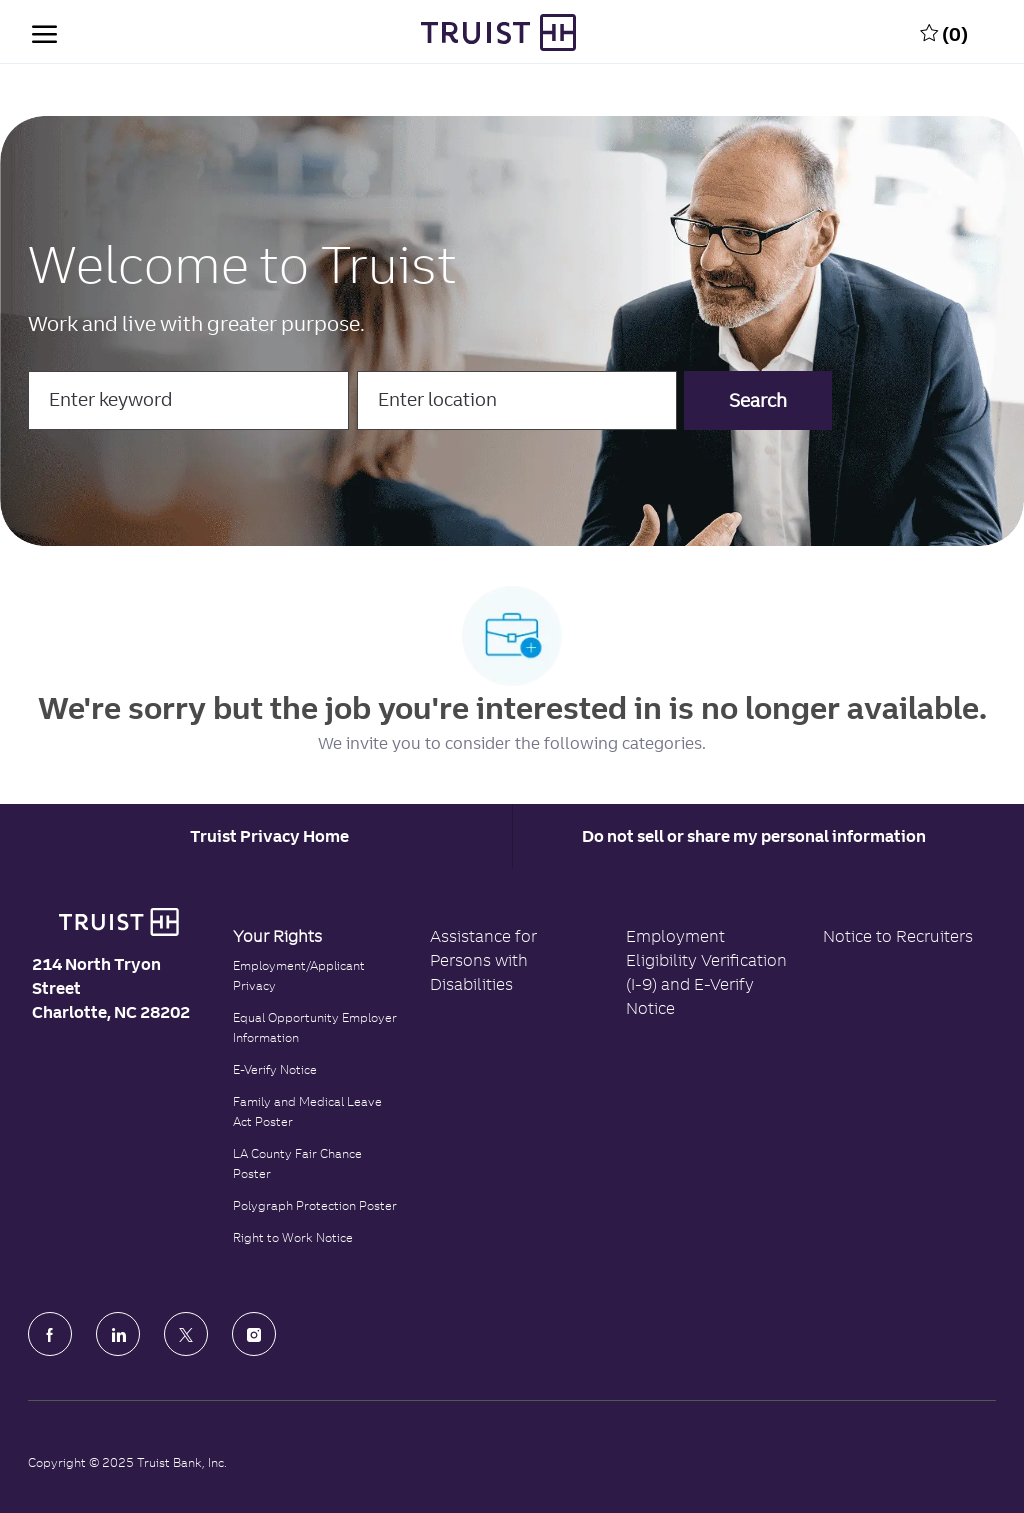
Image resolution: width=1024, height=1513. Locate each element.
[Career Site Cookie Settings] (269, 836)
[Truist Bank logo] (118, 922)
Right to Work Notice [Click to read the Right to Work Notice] (293, 1237)
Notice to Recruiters (898, 936)
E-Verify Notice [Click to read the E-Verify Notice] (275, 1069)
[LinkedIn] (118, 1334)
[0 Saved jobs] (944, 32)
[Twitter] (186, 1334)
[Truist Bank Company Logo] (498, 32)
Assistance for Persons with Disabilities (483, 960)
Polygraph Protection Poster (315, 1205)
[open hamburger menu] (44, 32)
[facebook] (50, 1334)
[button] (758, 400)
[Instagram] (254, 1334)
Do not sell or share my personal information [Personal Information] (754, 836)
